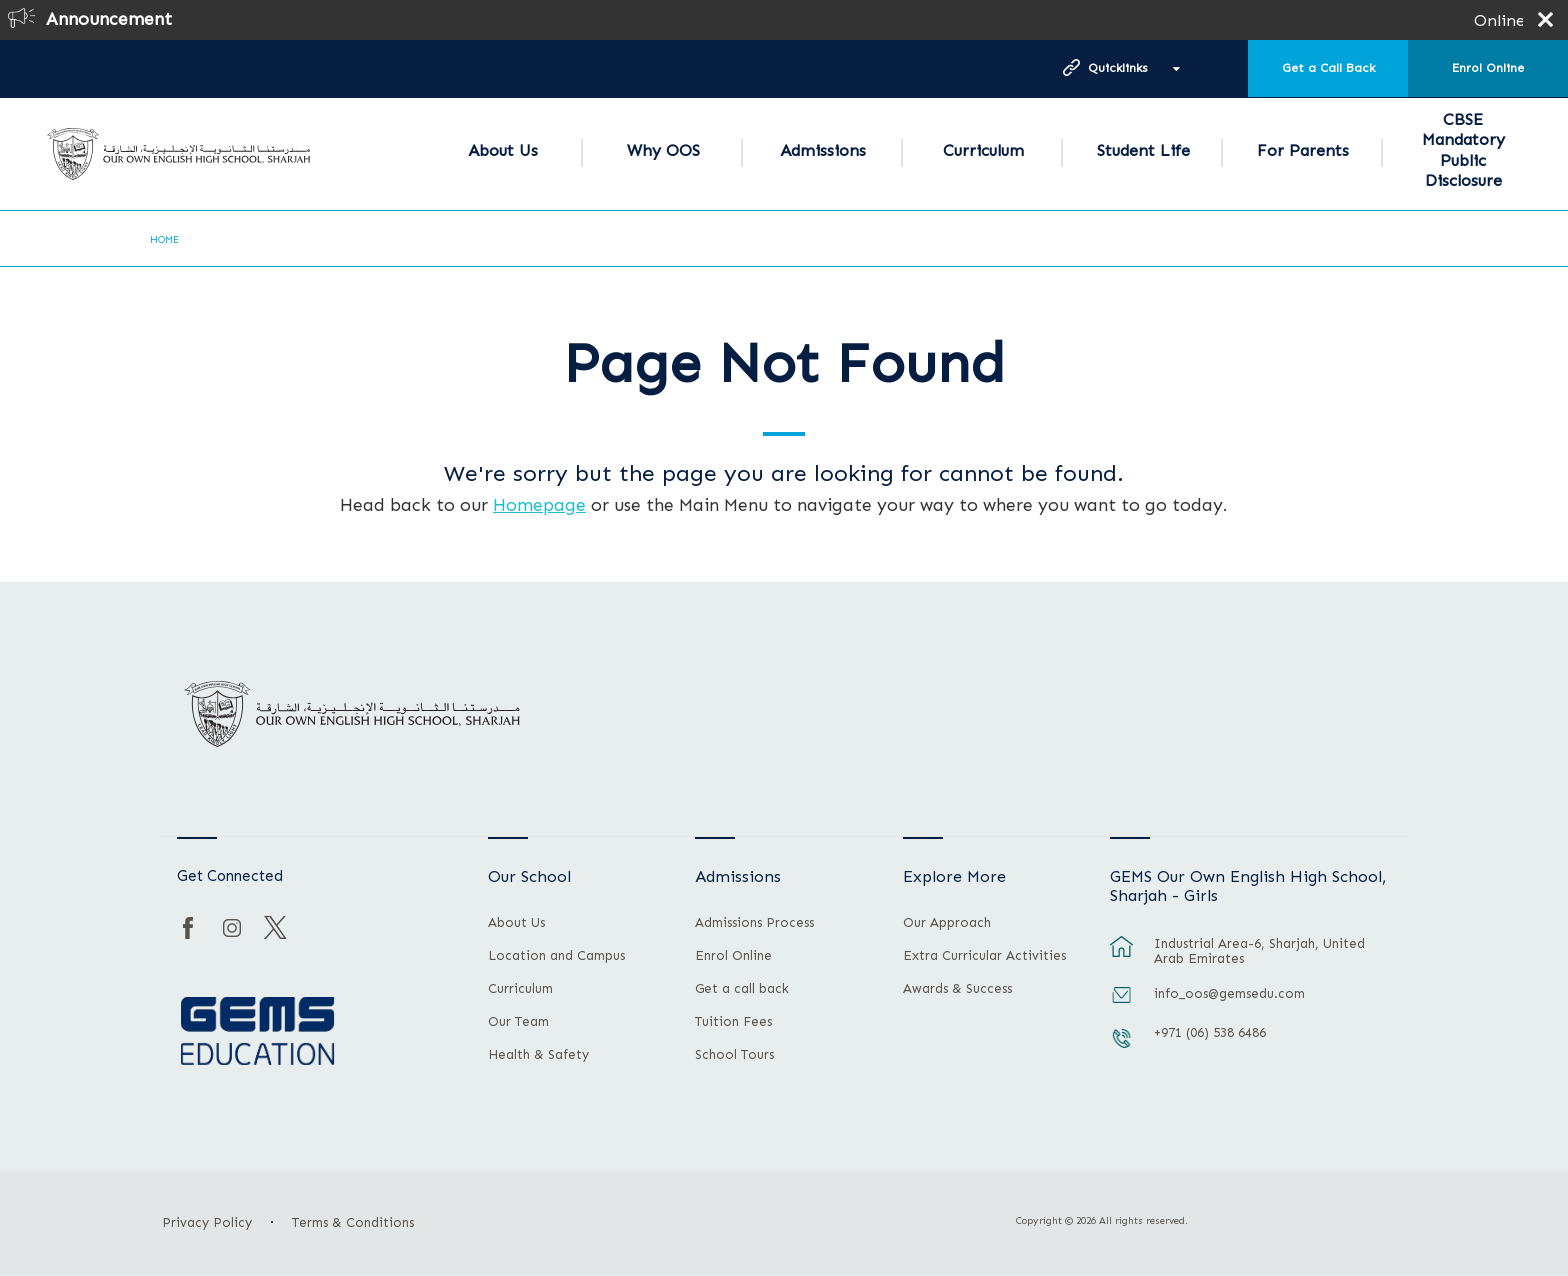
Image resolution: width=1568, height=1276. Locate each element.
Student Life (1143, 150)
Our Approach (947, 923)
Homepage (539, 505)
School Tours (734, 1055)
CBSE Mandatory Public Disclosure (1463, 150)
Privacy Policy (207, 1222)
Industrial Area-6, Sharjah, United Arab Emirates (1259, 951)
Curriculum (983, 150)
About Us (503, 150)
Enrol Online (1488, 68)
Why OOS (663, 150)
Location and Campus (556, 956)
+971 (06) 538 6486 (1210, 1032)
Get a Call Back (1328, 68)
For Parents (1303, 150)
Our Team (518, 1022)
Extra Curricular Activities (984, 956)
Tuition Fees (733, 1022)
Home (164, 240)
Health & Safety (538, 1055)
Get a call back (742, 989)
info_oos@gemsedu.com (1229, 993)
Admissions (823, 150)
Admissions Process (754, 923)
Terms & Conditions (353, 1222)
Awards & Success (957, 989)
